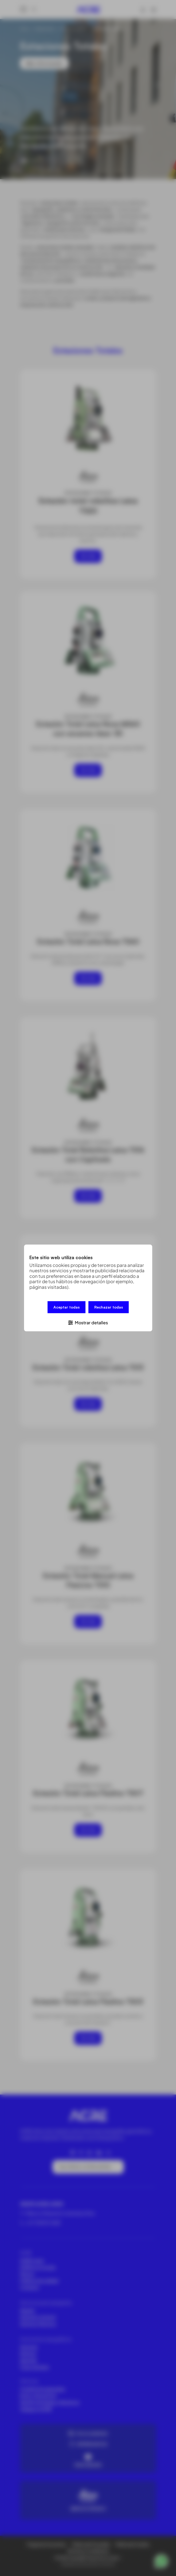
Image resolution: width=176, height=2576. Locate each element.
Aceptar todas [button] (66, 1308)
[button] (88, 1321)
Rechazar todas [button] (108, 1308)
